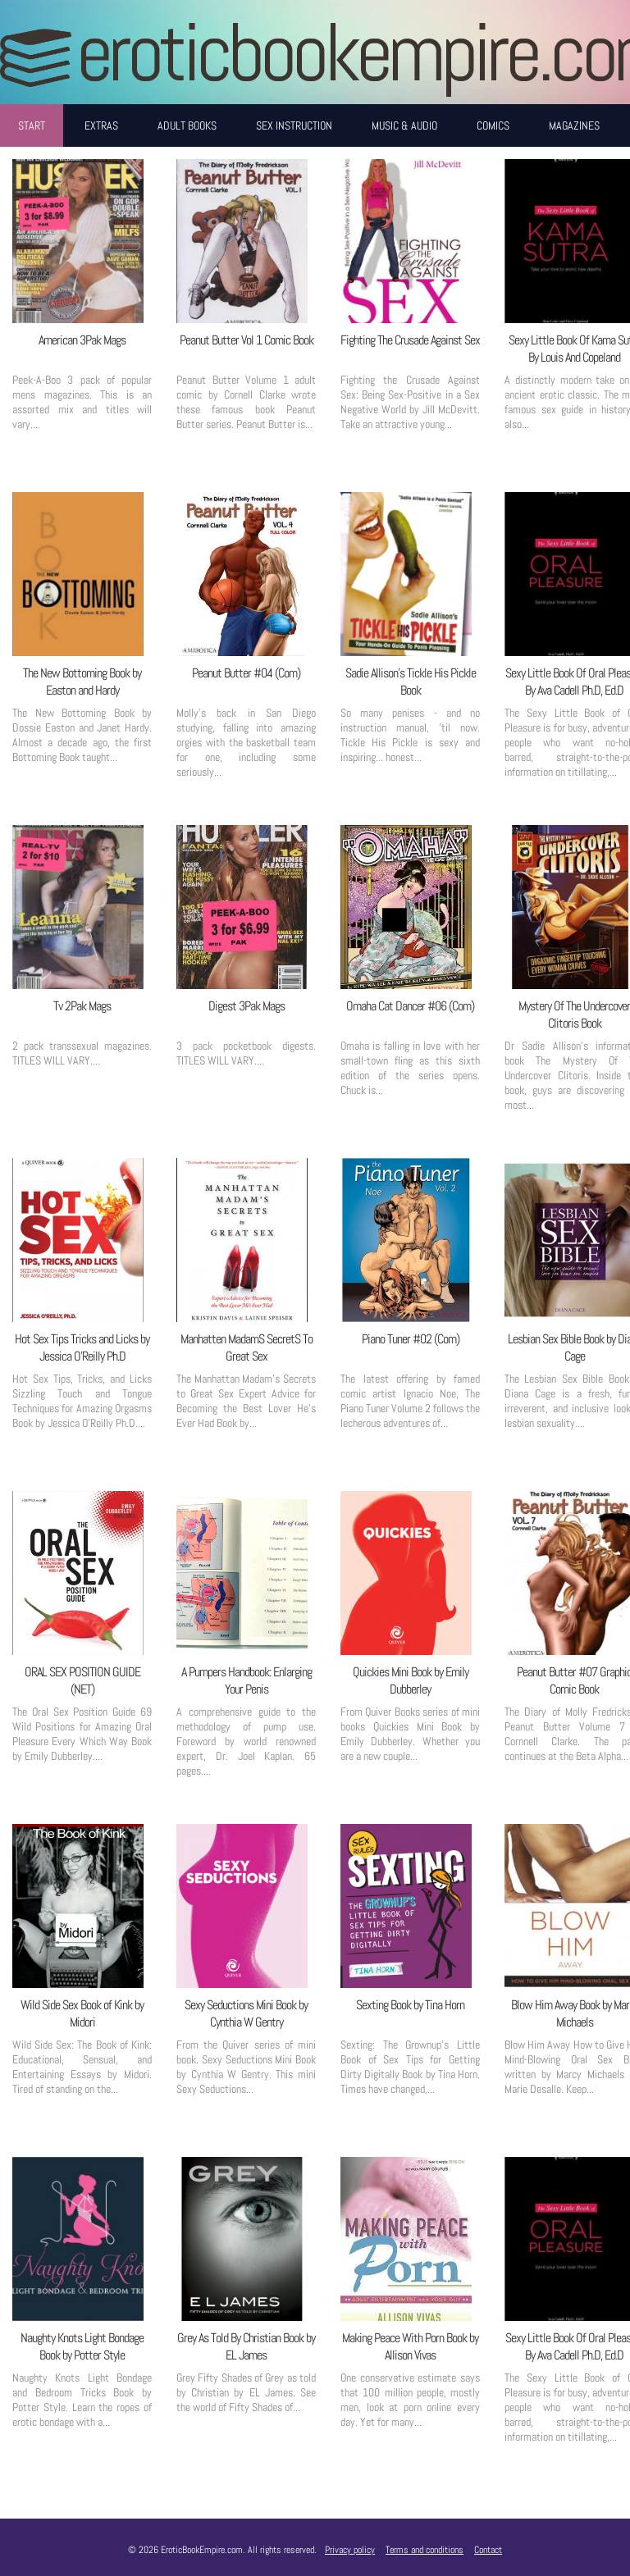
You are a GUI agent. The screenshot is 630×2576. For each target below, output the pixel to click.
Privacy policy (350, 2549)
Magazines (574, 125)
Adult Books (187, 125)
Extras (101, 125)
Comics (493, 125)
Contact (488, 2549)
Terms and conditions (424, 2549)
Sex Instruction (294, 125)
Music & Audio (404, 125)
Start (31, 125)
